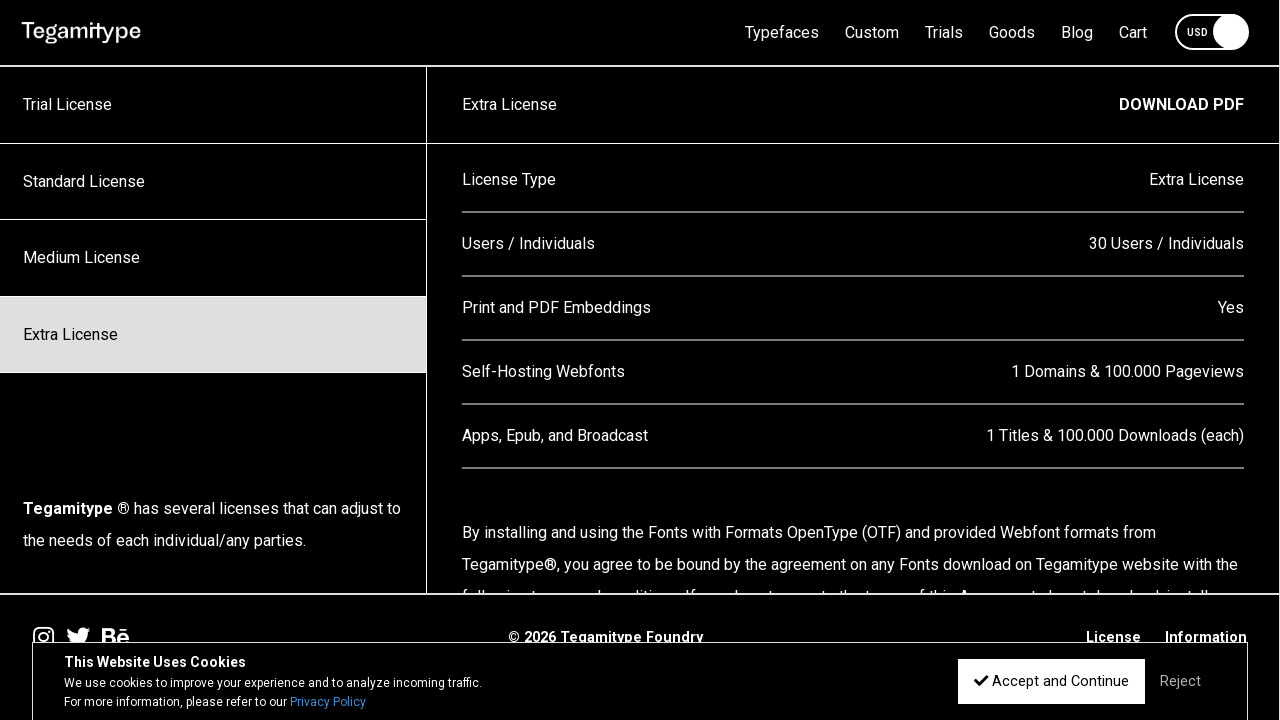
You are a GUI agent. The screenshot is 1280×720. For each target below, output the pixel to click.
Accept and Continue (1051, 681)
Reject (1180, 681)
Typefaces (782, 32)
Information (1206, 637)
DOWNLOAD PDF (1181, 104)
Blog (1077, 32)
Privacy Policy (328, 702)
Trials (944, 32)
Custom (872, 32)
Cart (1133, 32)
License (1113, 637)
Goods (1012, 32)
